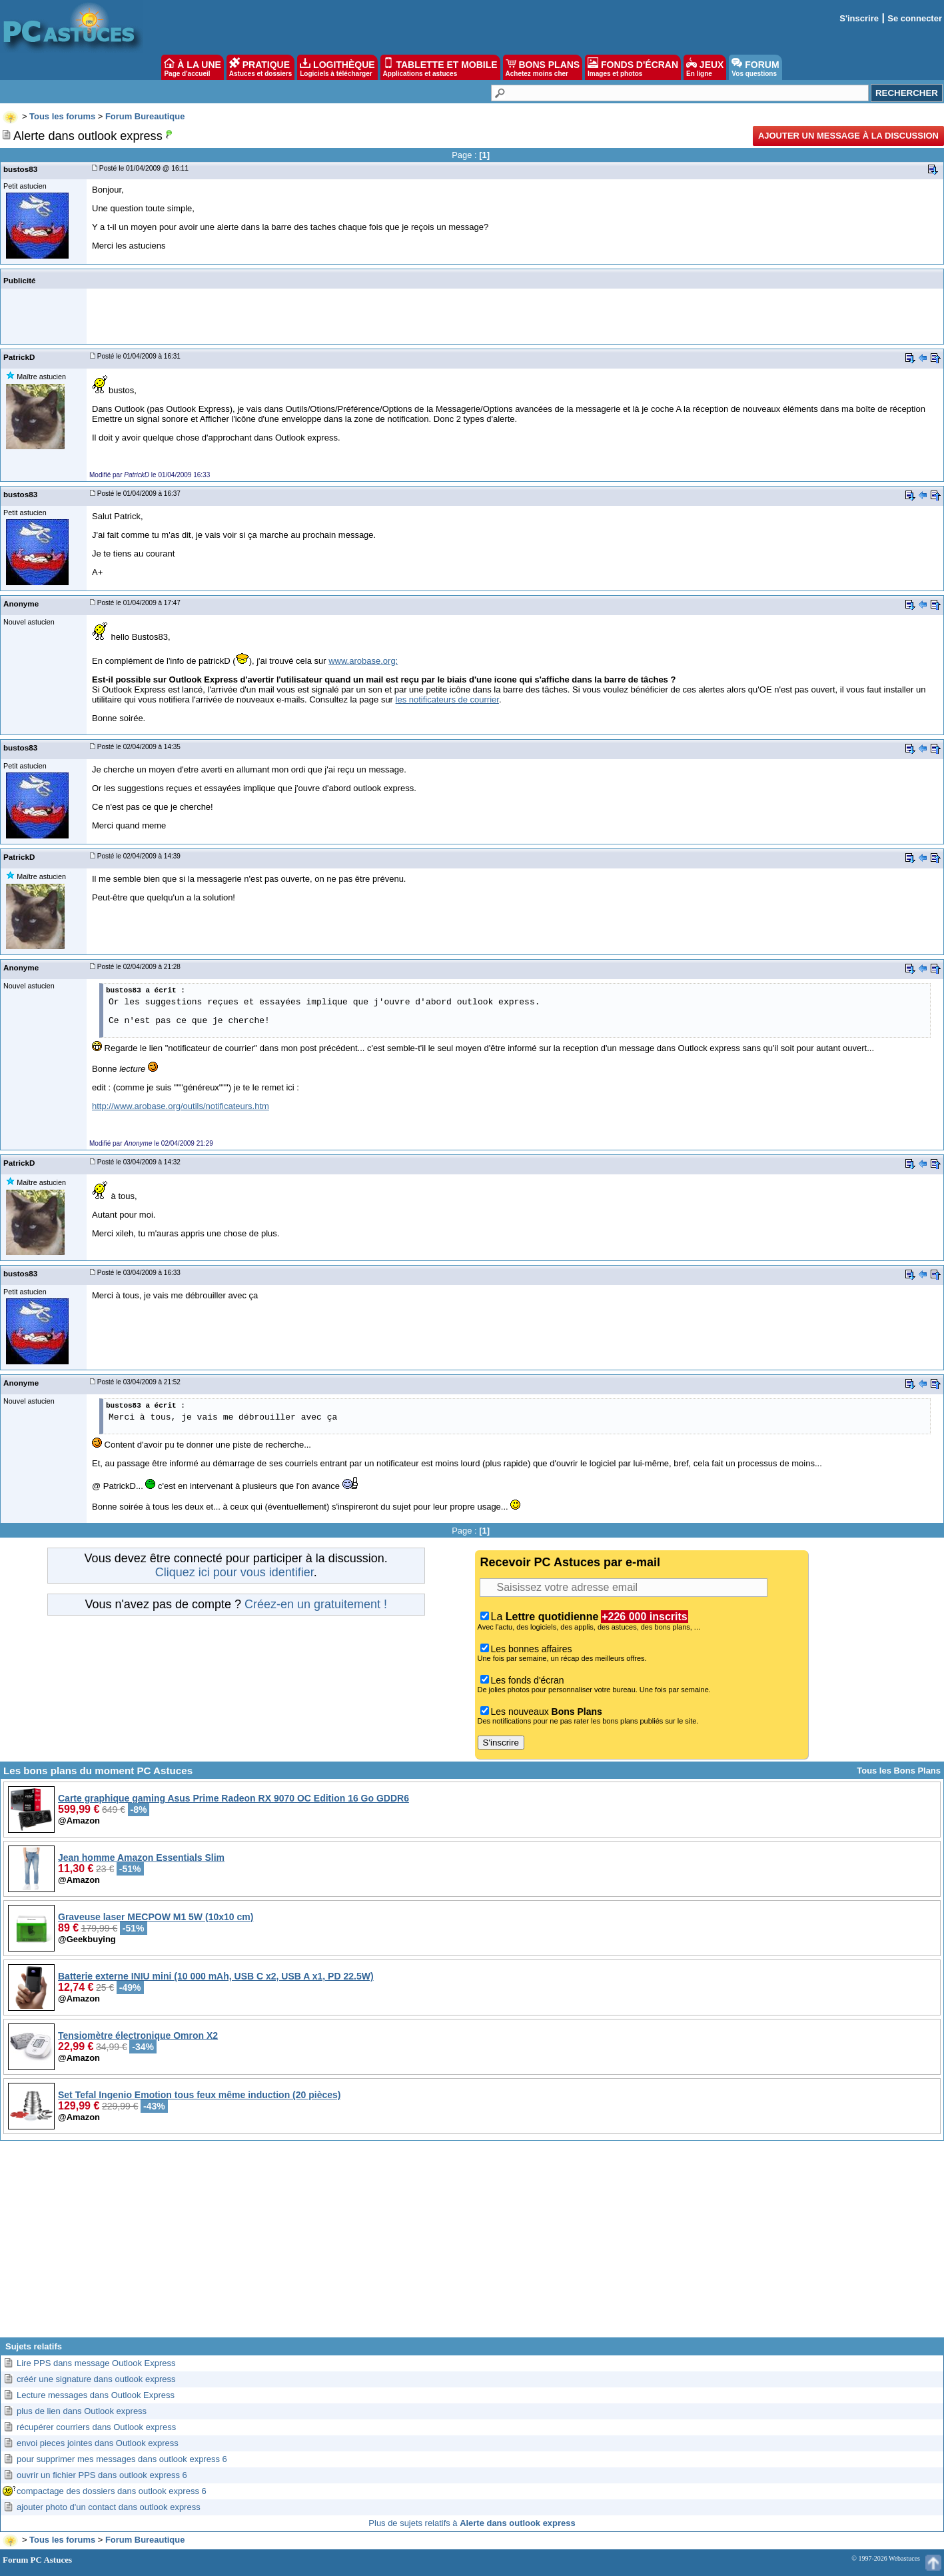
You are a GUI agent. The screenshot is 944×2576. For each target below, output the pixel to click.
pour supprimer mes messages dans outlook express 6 (122, 2459)
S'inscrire (859, 18)
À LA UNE (192, 67)
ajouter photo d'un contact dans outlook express (109, 2507)
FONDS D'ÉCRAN (633, 67)
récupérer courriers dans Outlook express (96, 2427)
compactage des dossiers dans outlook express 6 (112, 2491)
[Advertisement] (472, 2244)
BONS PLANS (543, 67)
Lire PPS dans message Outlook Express (96, 2363)
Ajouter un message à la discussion (848, 136)
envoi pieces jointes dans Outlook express (98, 2443)
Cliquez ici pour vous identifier (234, 1572)
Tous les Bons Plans (899, 1771)
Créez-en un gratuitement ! (315, 1604)
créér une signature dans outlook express (96, 2379)
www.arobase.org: (363, 661)
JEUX (704, 67)
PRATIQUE (260, 67)
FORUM (755, 67)
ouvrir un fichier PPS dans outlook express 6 (102, 2475)
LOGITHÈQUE (337, 67)
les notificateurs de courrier (447, 699)
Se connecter (914, 18)
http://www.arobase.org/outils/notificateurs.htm (180, 1106)
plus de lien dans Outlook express (82, 2411)
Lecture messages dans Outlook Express (96, 2395)
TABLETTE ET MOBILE (440, 67)
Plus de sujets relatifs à (471, 2523)
